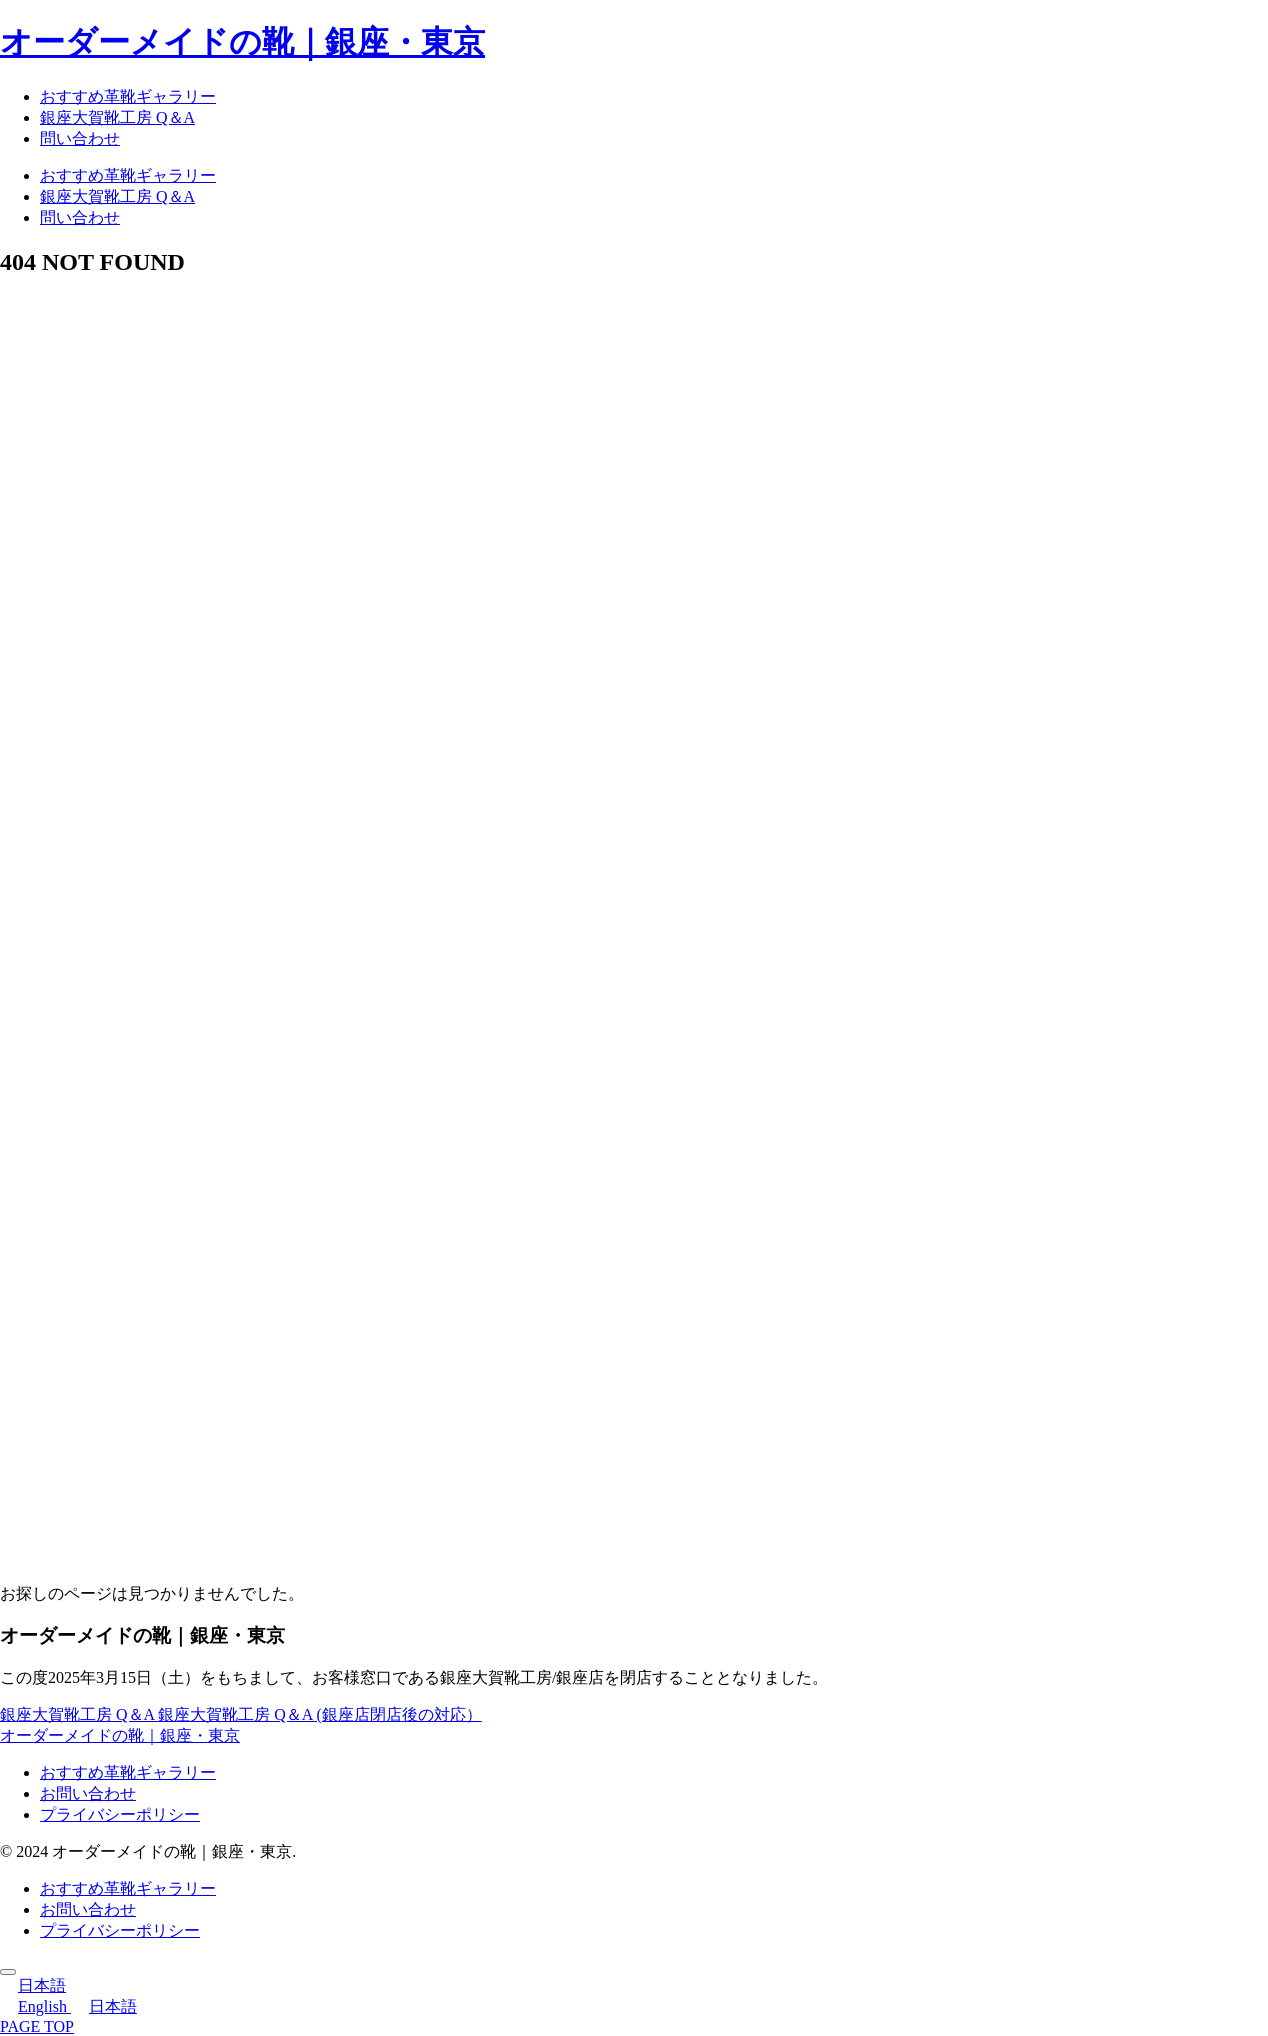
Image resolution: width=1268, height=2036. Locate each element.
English (35, 2006)
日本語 (33, 1985)
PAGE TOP (37, 2026)
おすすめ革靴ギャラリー (128, 1772)
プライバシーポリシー (120, 1814)
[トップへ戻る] (8, 1972)
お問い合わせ (88, 1793)
